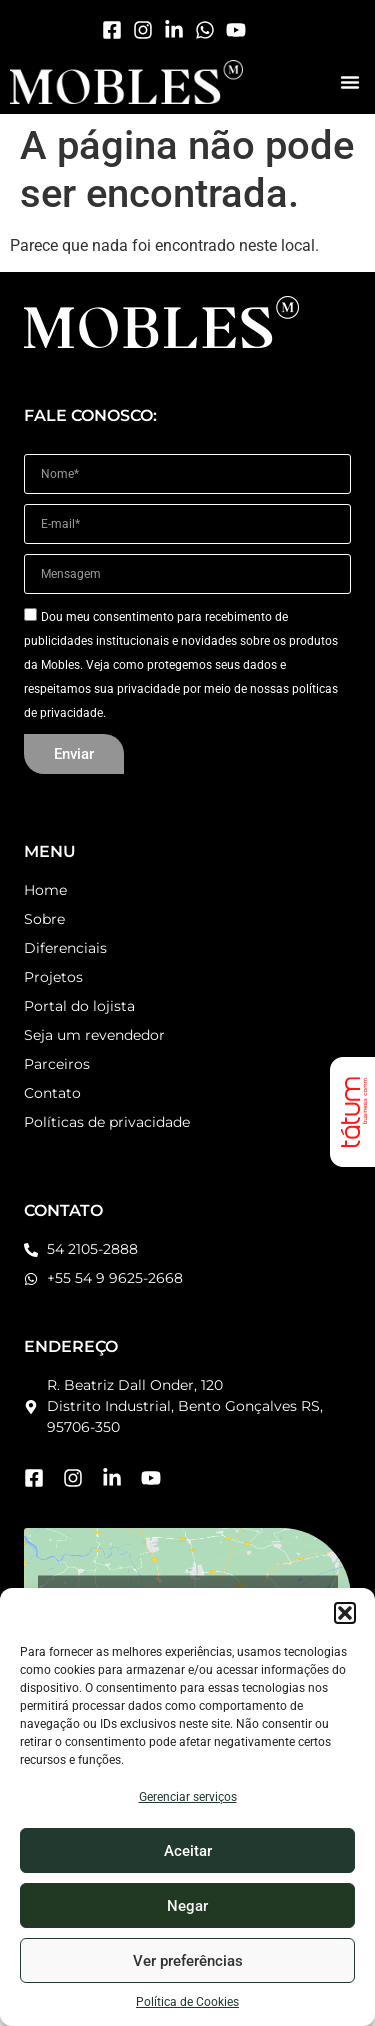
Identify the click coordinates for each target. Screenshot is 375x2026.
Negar (187, 1906)
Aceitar (188, 1851)
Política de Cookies (187, 2002)
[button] (345, 1613)
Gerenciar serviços (188, 1797)
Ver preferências (188, 1961)
